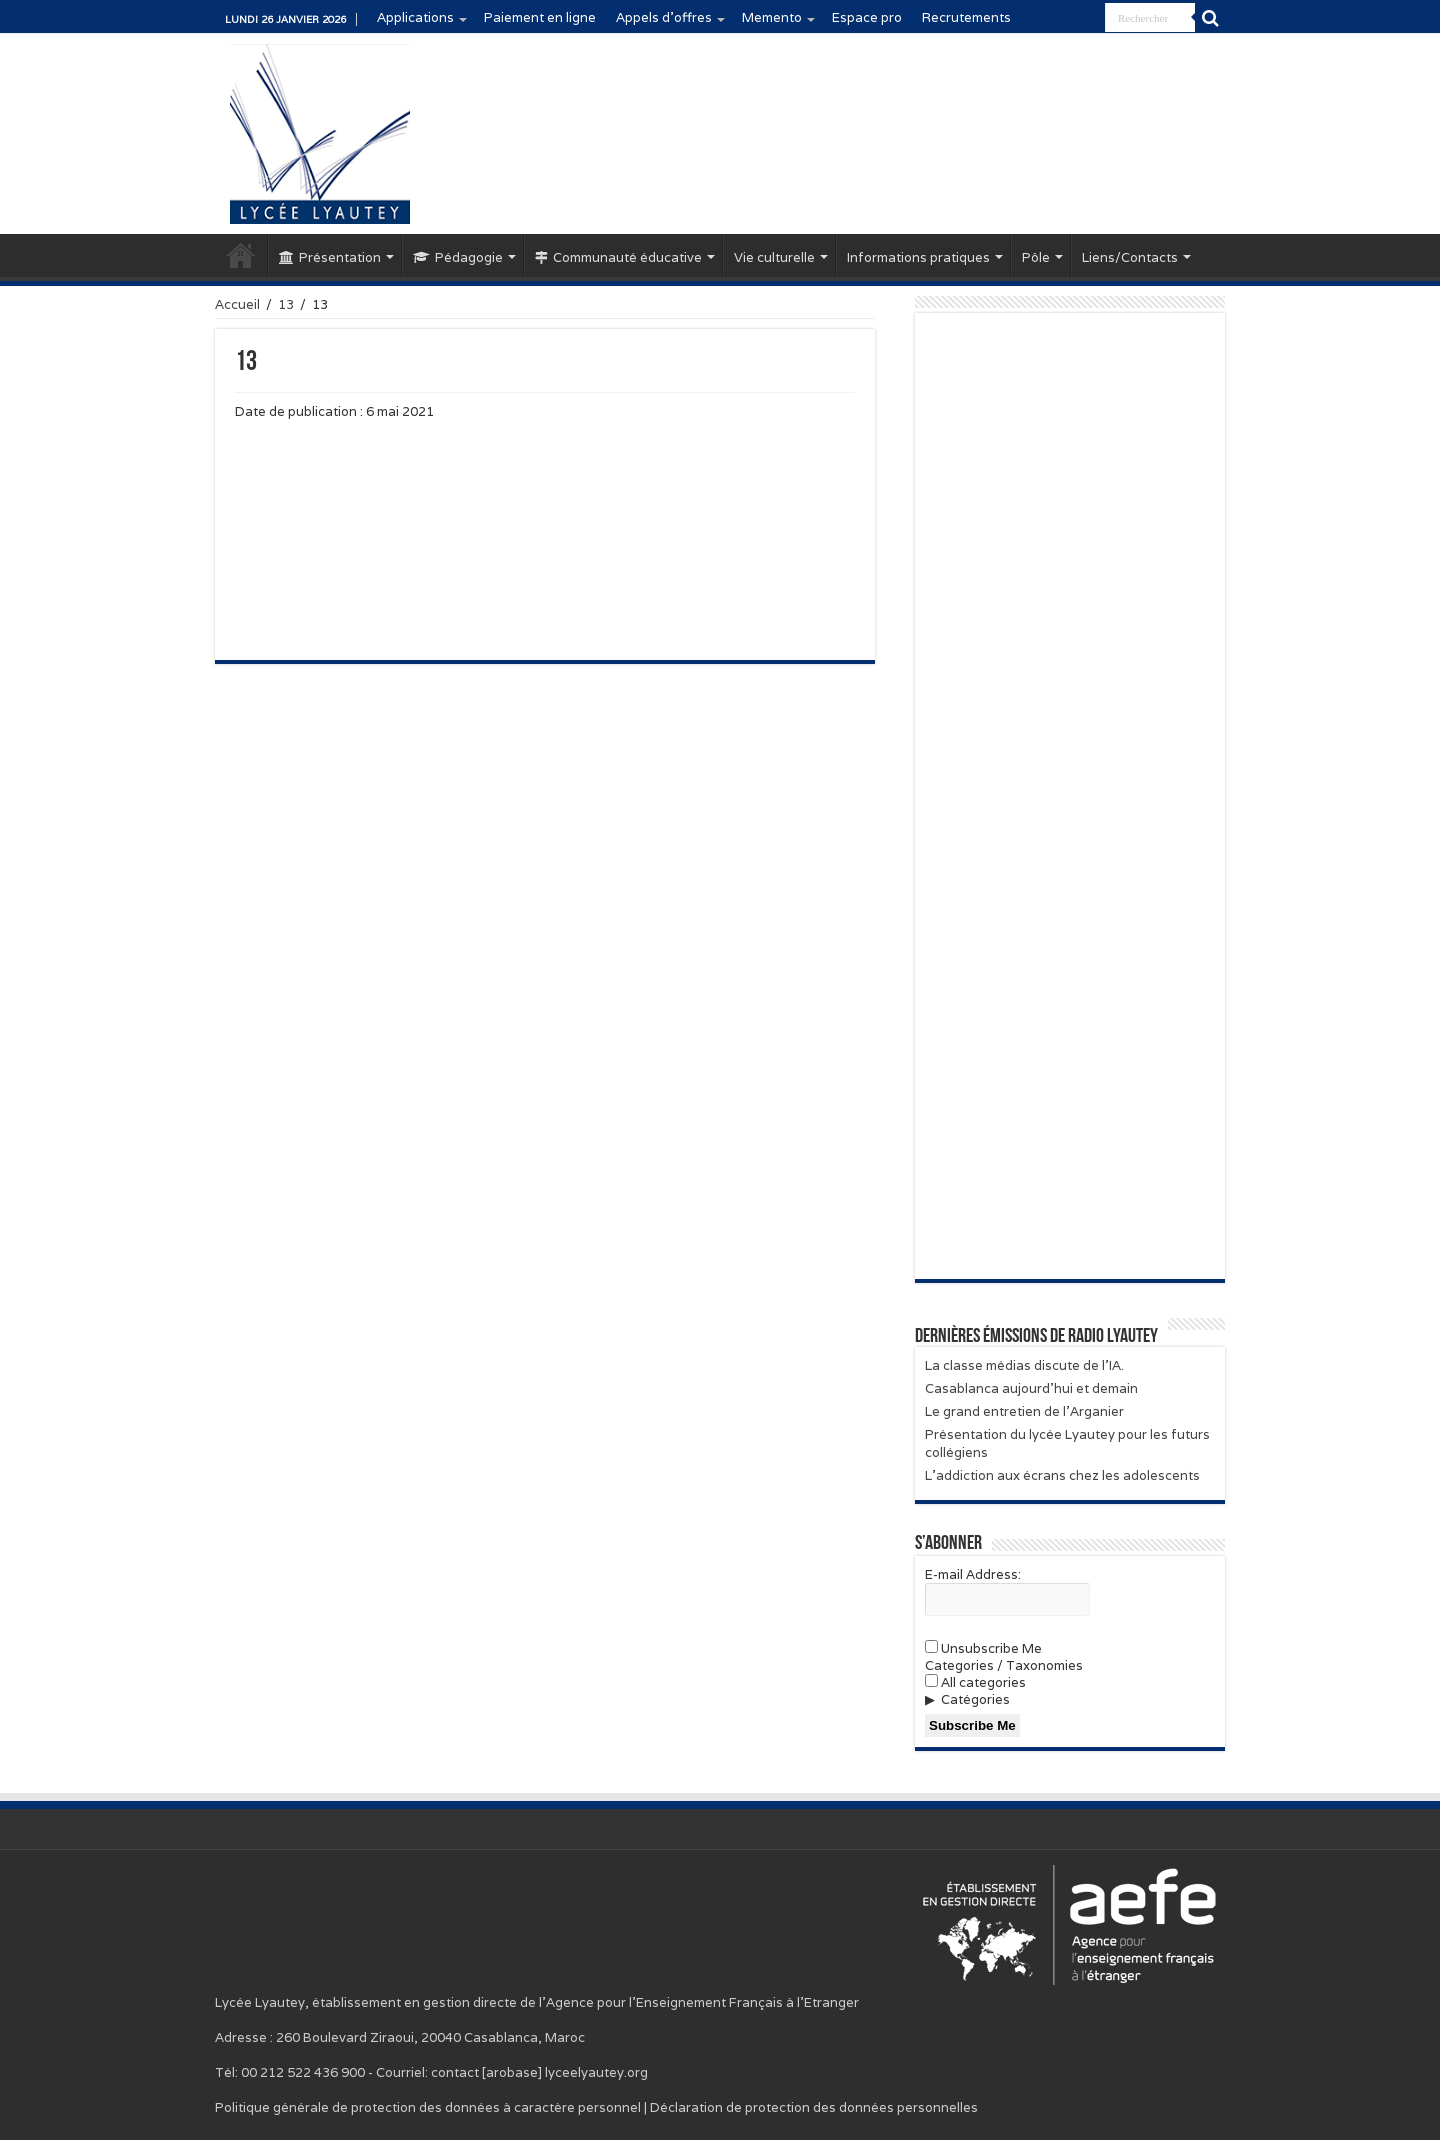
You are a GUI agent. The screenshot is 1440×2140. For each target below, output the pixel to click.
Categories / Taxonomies (1004, 1665)
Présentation (330, 257)
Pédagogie (458, 257)
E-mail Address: (973, 1574)
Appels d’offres (664, 17)
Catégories (975, 1699)
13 (286, 304)
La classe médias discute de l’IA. (1024, 1365)
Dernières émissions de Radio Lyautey (1036, 1337)
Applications (415, 17)
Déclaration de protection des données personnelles (814, 2107)
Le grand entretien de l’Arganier (1024, 1411)
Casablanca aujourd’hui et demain (1031, 1388)
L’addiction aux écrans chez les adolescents (1062, 1475)
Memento (772, 17)
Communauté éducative (618, 257)
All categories (975, 1682)
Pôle (1036, 257)
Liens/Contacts (1130, 257)
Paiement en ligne (540, 17)
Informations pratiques (918, 257)
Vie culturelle (774, 257)
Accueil (241, 255)
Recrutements (966, 17)
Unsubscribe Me (983, 1648)
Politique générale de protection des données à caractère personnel (428, 2107)
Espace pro (867, 17)
